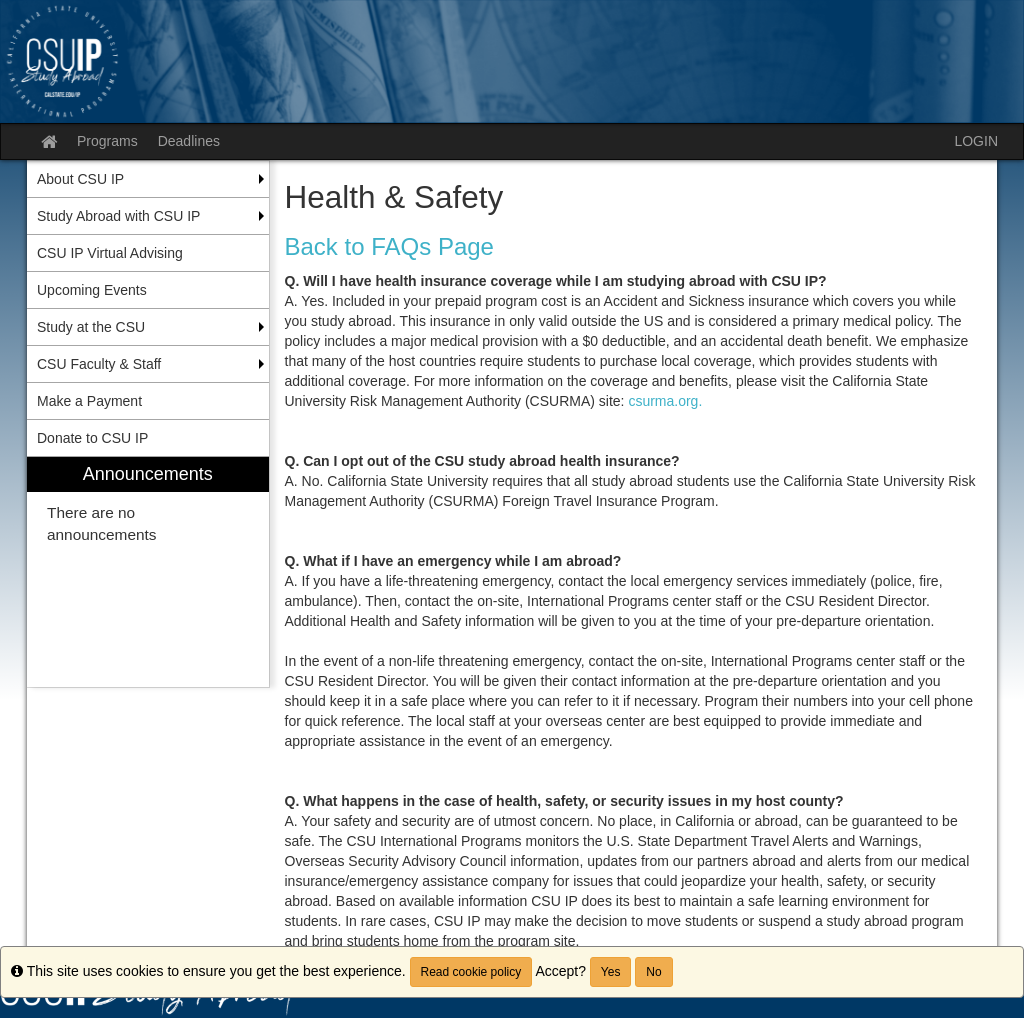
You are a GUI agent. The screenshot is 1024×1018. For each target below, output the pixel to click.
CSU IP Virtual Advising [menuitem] (110, 253)
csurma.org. (665, 401)
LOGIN (976, 141)
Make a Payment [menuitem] (89, 401)
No (653, 972)
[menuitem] (148, 572)
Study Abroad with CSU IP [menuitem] (118, 216)
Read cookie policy (471, 972)
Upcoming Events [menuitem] (92, 290)
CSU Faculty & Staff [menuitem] (99, 364)
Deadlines (189, 141)
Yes (611, 972)
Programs (107, 141)
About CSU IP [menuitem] (80, 179)
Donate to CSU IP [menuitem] (92, 438)
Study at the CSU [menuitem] (91, 327)
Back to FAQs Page (389, 246)
